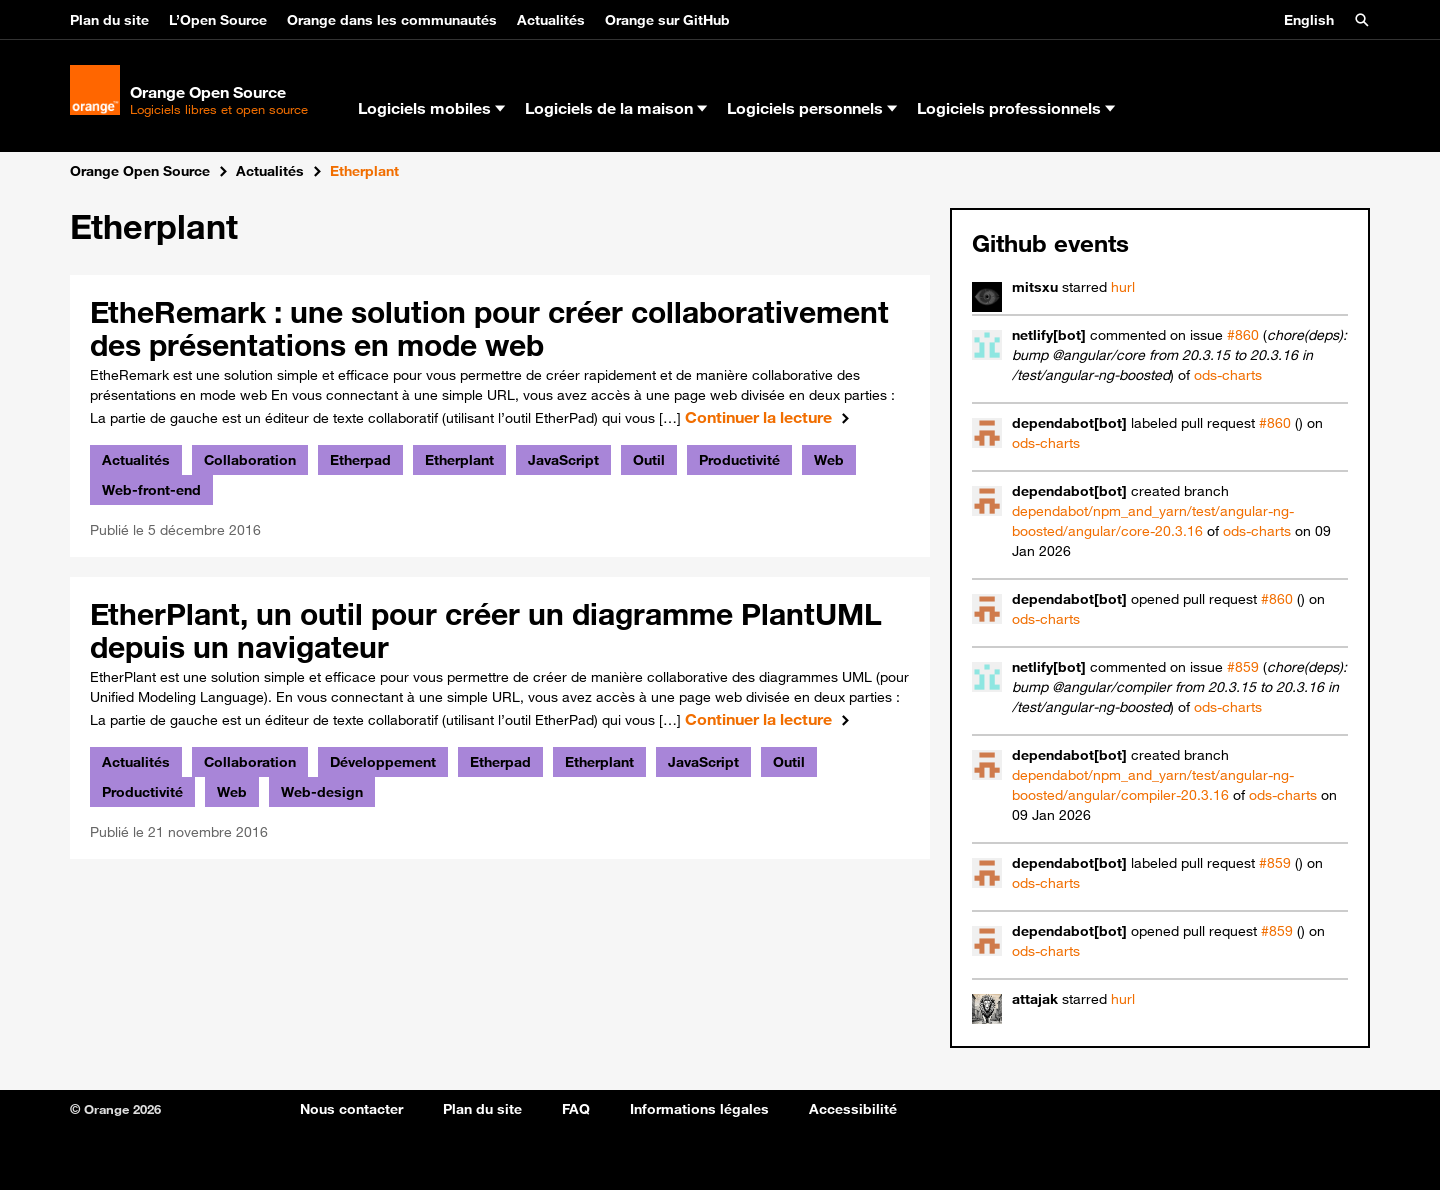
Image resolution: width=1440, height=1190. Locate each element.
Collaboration (250, 460)
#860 (1243, 335)
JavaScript (563, 460)
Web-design (322, 792)
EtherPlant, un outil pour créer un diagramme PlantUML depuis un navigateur (486, 630)
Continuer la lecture (771, 417)
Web (829, 460)
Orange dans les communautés (392, 20)
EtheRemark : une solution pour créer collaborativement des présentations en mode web (489, 328)
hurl (1123, 287)
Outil (649, 460)
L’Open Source (218, 20)
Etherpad (360, 460)
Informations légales (699, 1109)
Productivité (739, 460)
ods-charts (1228, 375)
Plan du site (109, 20)
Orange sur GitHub (667, 20)
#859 (1243, 667)
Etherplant (459, 460)
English (1309, 20)
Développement (383, 762)
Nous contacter (351, 1109)
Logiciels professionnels (1016, 108)
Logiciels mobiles (431, 108)
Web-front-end (151, 490)
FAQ (576, 1109)
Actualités (551, 20)
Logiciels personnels (812, 108)
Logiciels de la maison (616, 108)
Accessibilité (853, 1109)
